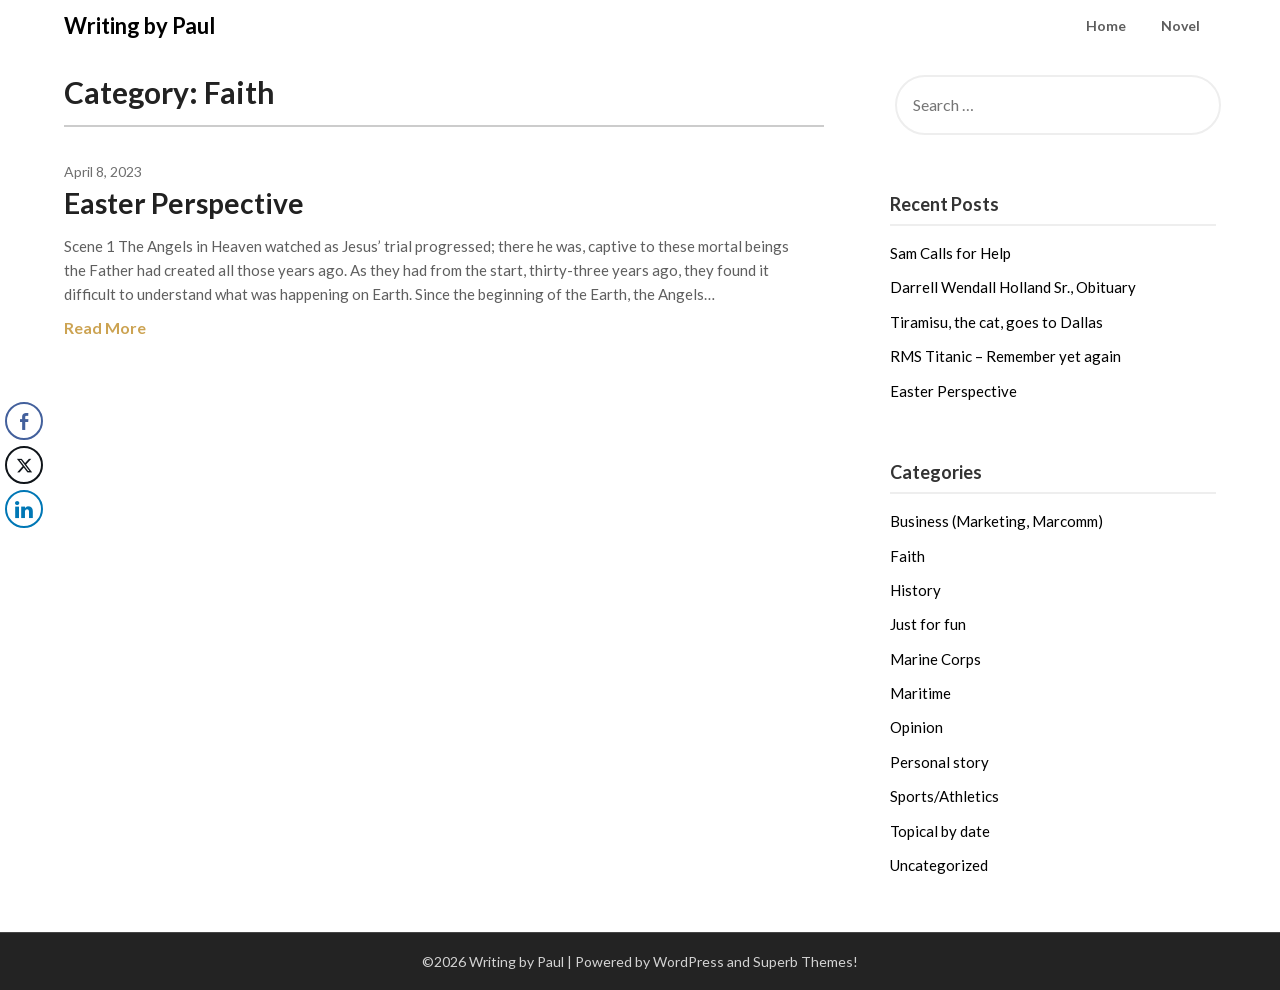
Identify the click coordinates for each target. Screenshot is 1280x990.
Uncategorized (939, 865)
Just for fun (928, 624)
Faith (907, 556)
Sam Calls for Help (950, 253)
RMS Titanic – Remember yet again (1005, 356)
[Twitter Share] (24, 465)
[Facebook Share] (24, 421)
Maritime (920, 693)
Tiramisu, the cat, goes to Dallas (996, 322)
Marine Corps (935, 659)
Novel (1180, 25)
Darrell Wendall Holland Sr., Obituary (1013, 287)
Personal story (939, 762)
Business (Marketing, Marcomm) (996, 521)
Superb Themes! (805, 961)
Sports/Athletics (944, 796)
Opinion (916, 727)
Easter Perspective (184, 203)
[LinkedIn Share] (24, 509)
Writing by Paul (139, 25)
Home (1106, 25)
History (915, 590)
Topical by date (940, 831)
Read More (105, 327)
